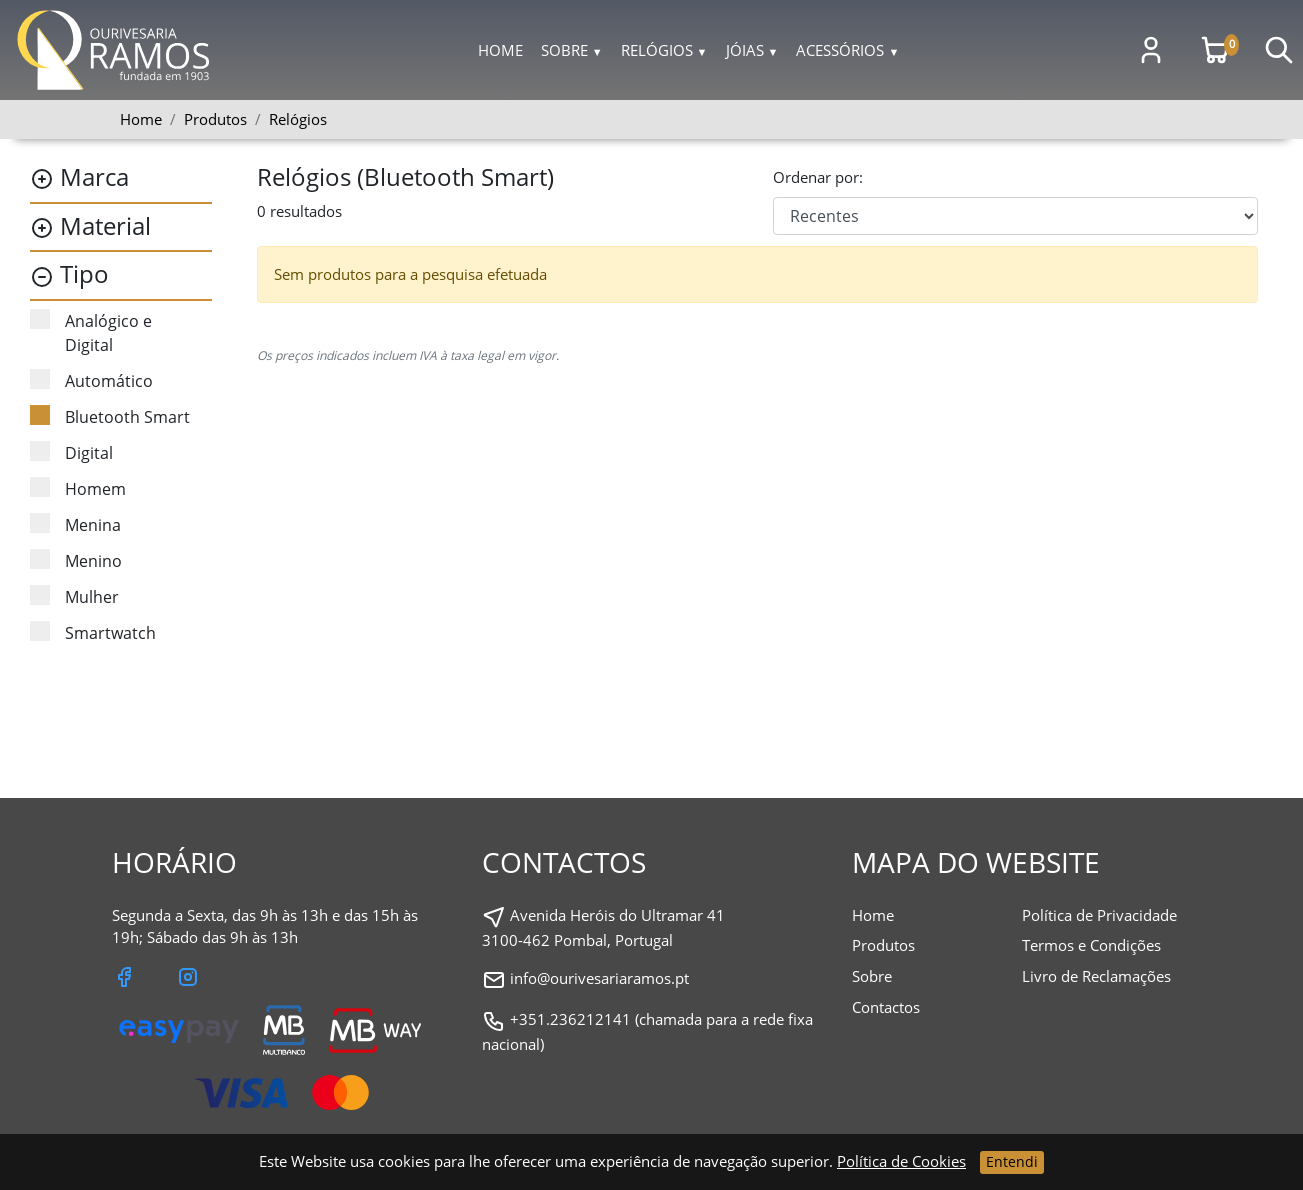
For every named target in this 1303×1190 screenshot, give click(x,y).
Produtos (883, 945)
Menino (76, 560)
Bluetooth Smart (110, 416)
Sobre (572, 50)
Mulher (74, 596)
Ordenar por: (818, 177)
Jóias (752, 50)
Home (500, 50)
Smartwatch (93, 632)
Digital (71, 452)
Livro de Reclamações (1096, 976)
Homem (78, 488)
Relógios (664, 50)
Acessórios (847, 50)
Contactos (886, 1007)
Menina (75, 524)
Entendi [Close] (1012, 1161)
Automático (91, 380)
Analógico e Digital (91, 332)
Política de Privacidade (1099, 915)
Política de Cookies (901, 1161)
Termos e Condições (1091, 945)
